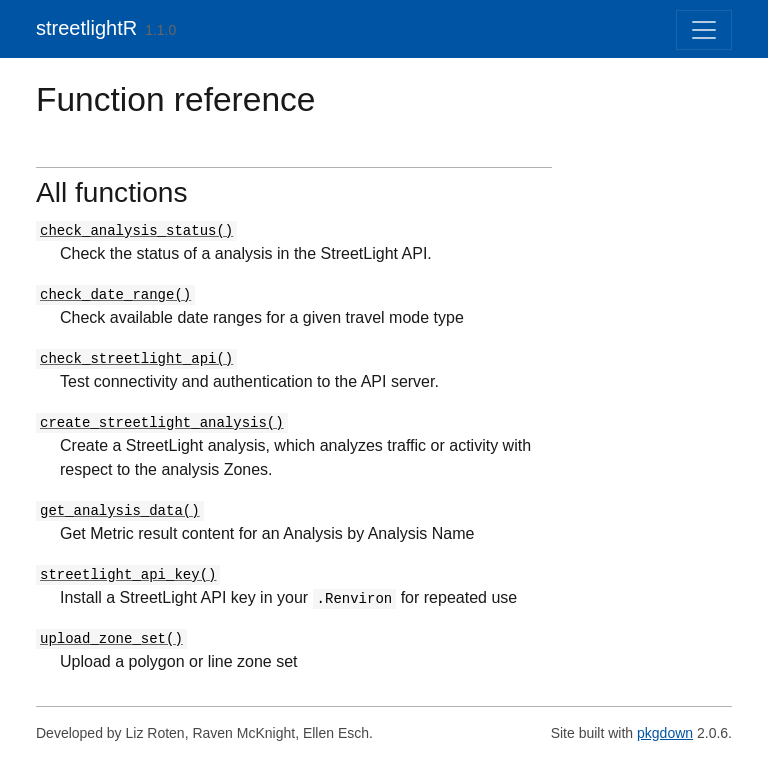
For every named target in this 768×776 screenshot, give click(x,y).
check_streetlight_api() (136, 359)
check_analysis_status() (136, 231)
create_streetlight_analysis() (162, 423)
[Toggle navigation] (704, 30)
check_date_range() (115, 295)
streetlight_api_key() (128, 575)
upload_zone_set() (111, 639)
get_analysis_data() (120, 511)
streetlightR (86, 28)
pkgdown (665, 733)
